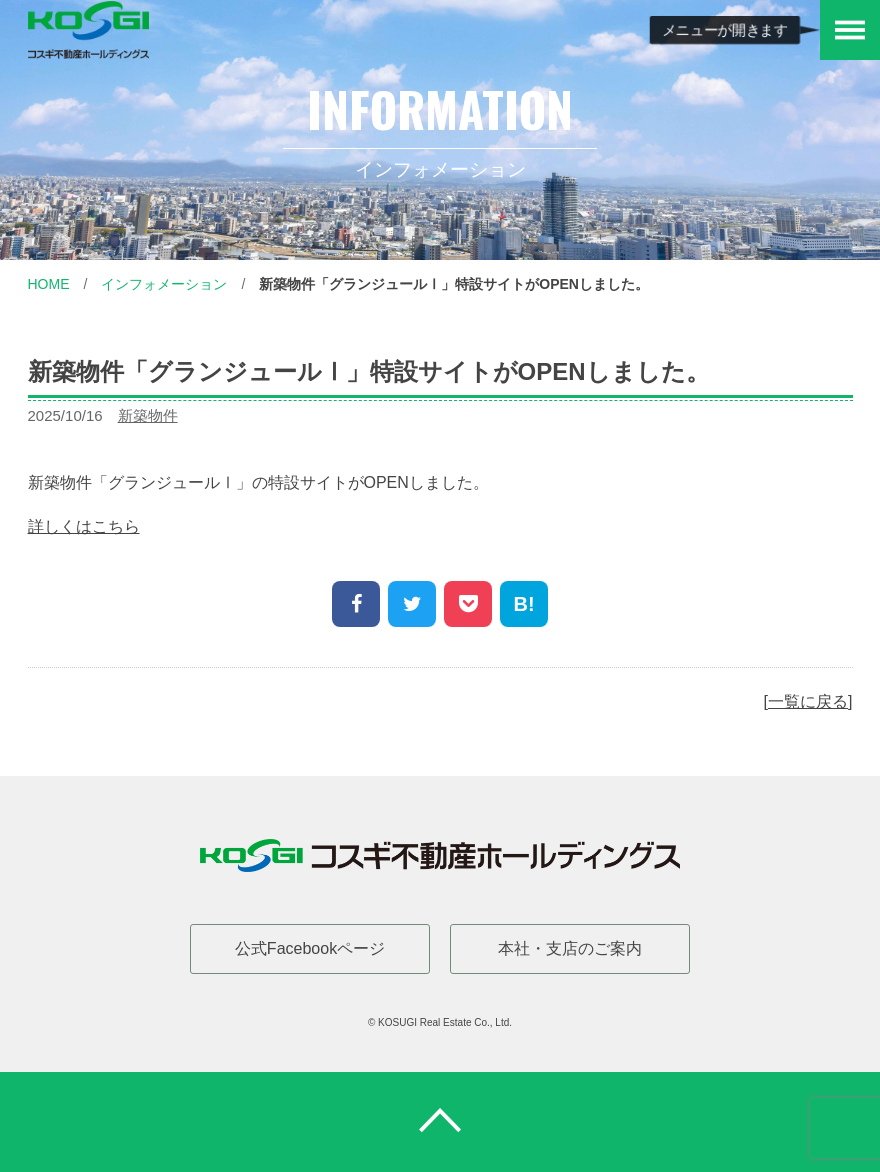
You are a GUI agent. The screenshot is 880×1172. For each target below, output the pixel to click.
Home (49, 284)
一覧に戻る (808, 701)
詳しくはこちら (84, 526)
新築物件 (148, 415)
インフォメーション (164, 284)
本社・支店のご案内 (570, 948)
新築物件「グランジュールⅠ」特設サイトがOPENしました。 (454, 284)
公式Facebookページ (310, 948)
